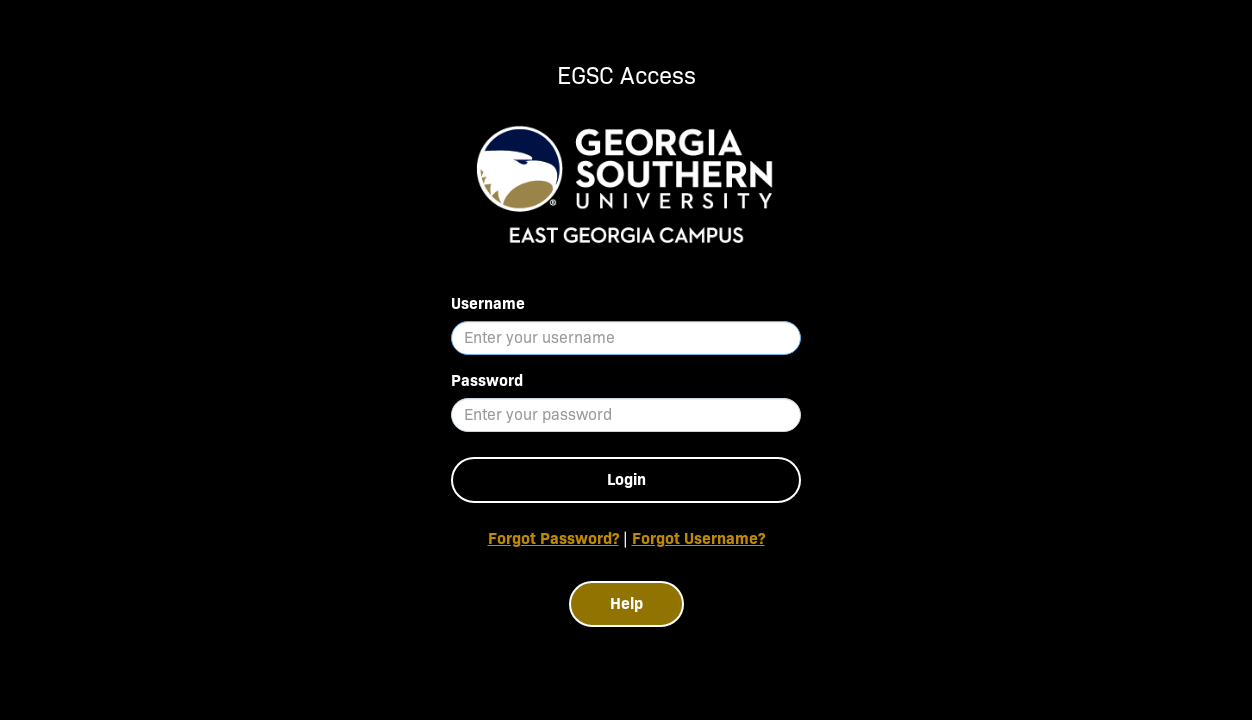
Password (487, 380)
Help (626, 603)
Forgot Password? (553, 538)
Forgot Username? (698, 538)
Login (626, 479)
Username (488, 303)
